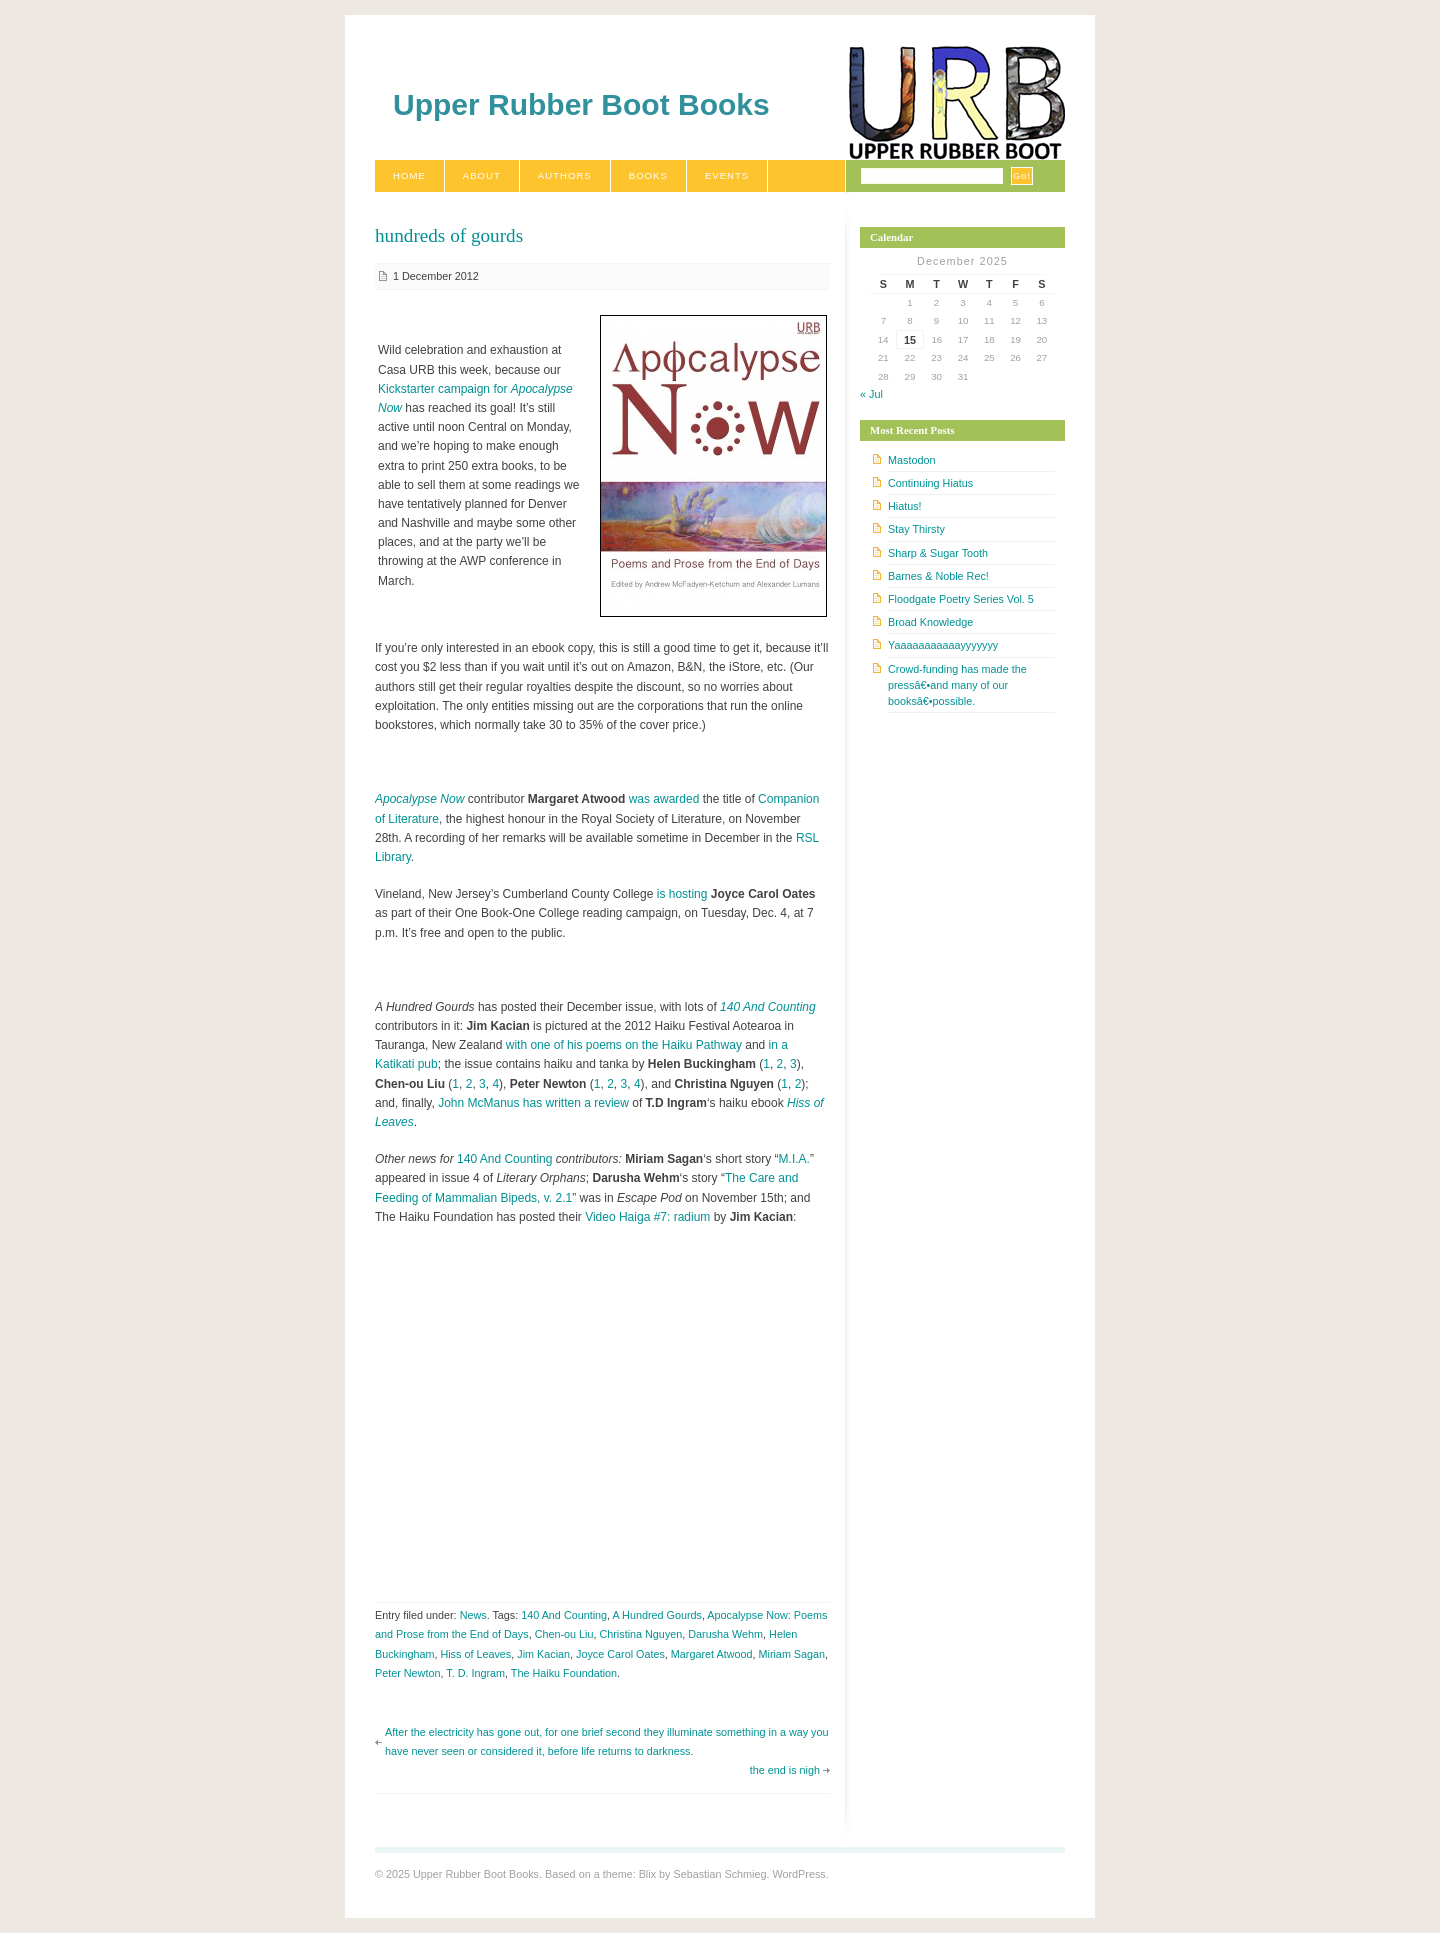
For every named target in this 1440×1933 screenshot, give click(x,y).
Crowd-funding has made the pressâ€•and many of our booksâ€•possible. (957, 685)
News (473, 1615)
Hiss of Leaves (475, 1654)
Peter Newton (407, 1673)
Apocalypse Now (419, 799)
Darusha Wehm (725, 1634)
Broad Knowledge (930, 622)
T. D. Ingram (475, 1673)
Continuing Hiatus (930, 483)
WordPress (798, 1874)
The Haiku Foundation (564, 1673)
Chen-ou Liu (564, 1634)
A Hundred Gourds (657, 1615)
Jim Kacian (543, 1654)
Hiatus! (905, 506)
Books (648, 175)
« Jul (871, 394)
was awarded (664, 799)
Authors (565, 175)
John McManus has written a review (533, 1103)
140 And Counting (768, 1007)
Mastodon (911, 460)
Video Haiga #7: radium (647, 1217)
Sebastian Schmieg (719, 1874)
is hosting (682, 894)
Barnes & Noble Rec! (938, 576)
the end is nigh (785, 1770)
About (482, 175)
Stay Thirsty (916, 529)
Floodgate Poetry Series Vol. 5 (961, 599)
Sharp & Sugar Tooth (938, 553)
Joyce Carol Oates (620, 1654)
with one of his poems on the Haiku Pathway (624, 1045)
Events (727, 175)
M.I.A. (794, 1159)
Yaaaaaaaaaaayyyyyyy (943, 645)
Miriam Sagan (791, 1654)
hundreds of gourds (449, 235)
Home (409, 175)
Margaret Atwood (712, 1654)
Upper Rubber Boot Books (581, 104)
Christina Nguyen (640, 1634)
